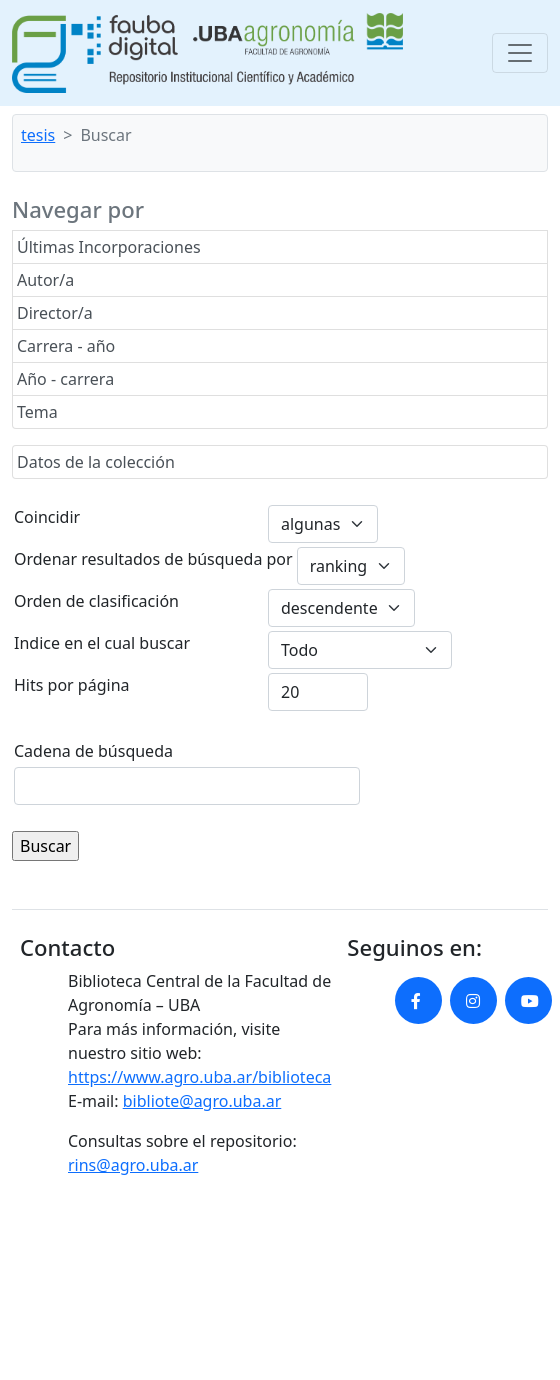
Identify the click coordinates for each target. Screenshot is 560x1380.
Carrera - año (66, 346)
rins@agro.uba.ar (133, 1165)
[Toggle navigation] (520, 53)
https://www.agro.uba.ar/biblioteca (199, 1077)
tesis (38, 135)
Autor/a (45, 280)
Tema (37, 412)
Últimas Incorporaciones (109, 247)
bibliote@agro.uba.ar (202, 1101)
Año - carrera (65, 379)
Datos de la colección (96, 462)
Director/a (55, 313)
